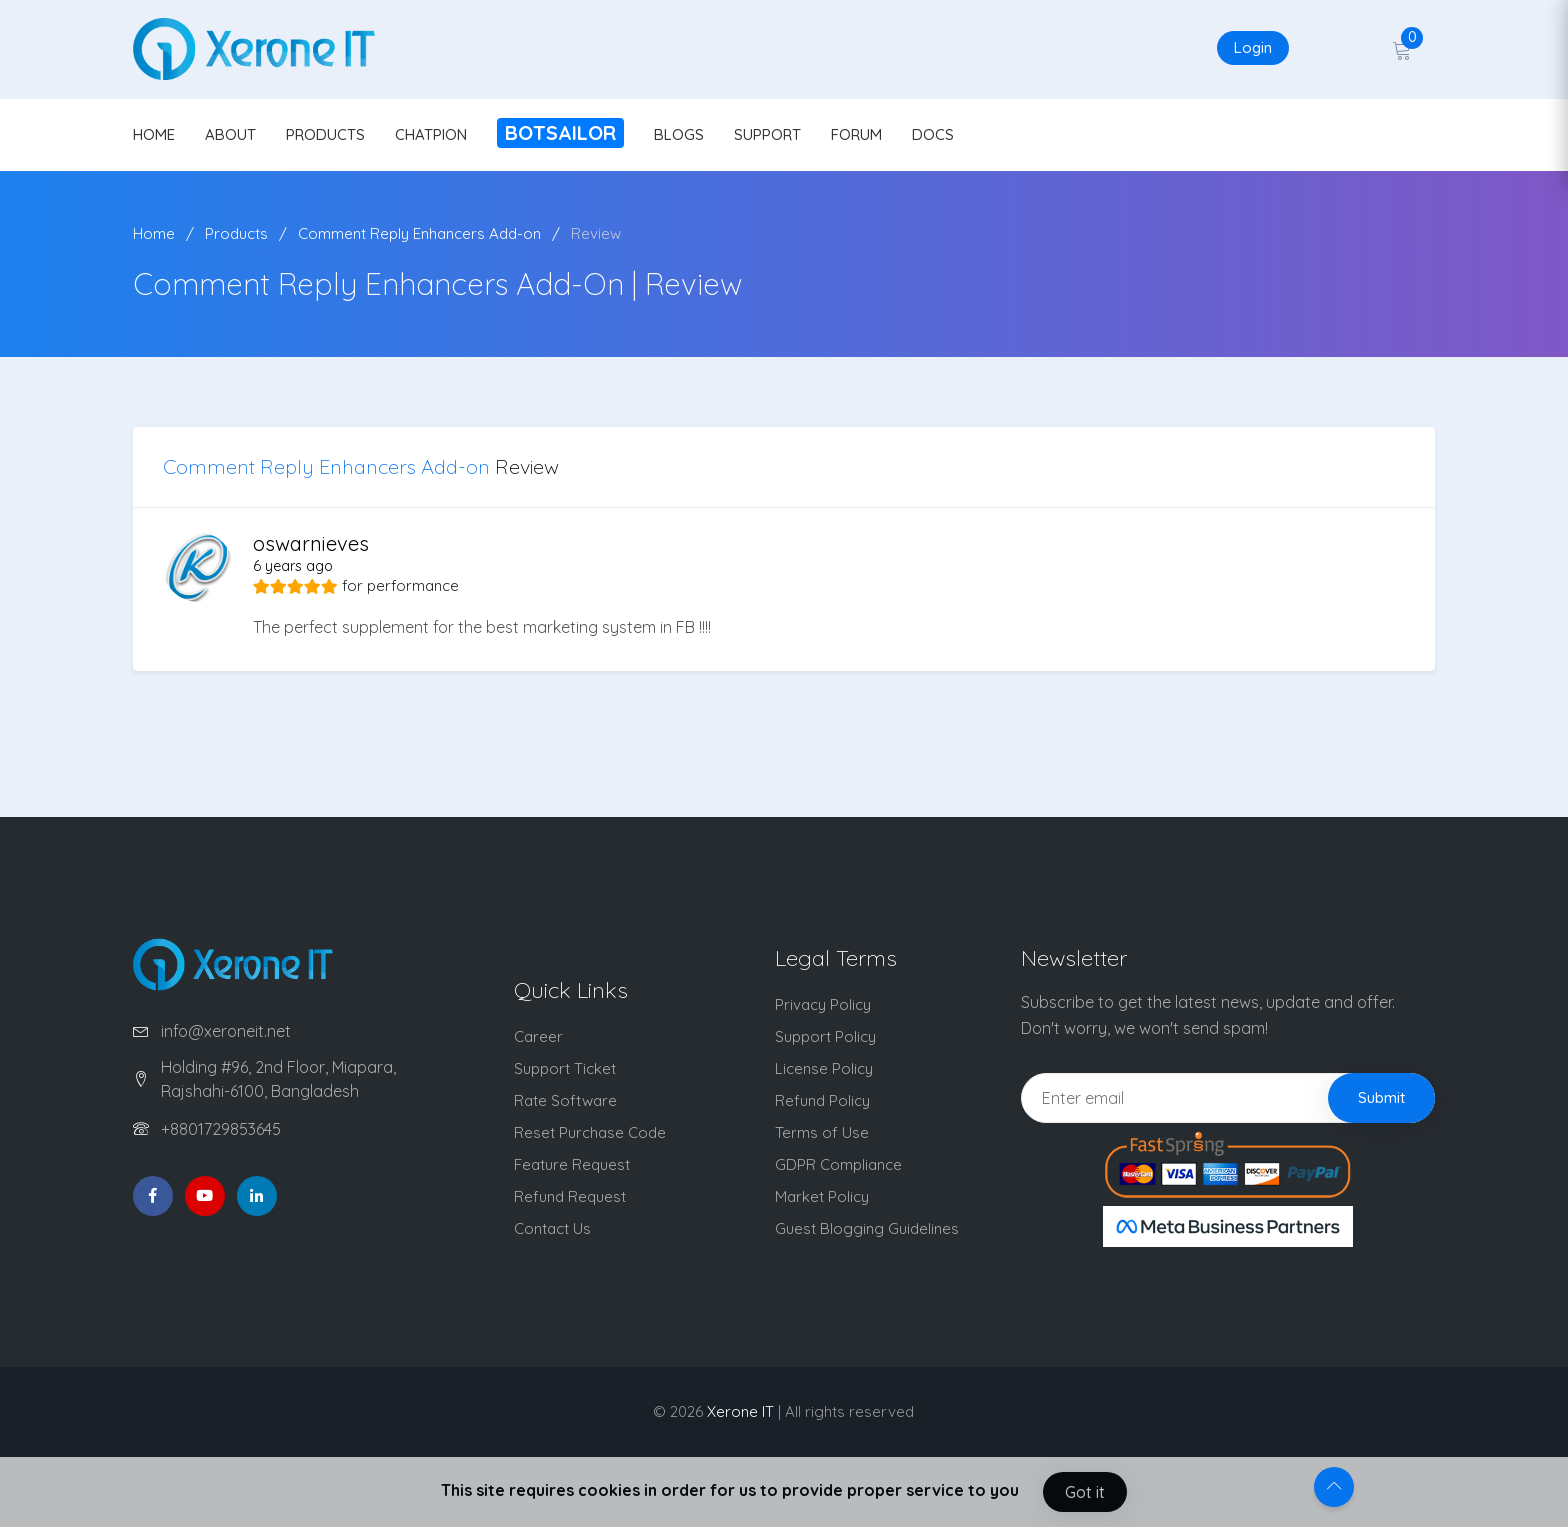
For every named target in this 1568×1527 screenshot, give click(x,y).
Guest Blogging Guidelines (867, 1228)
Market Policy (822, 1196)
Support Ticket (565, 1068)
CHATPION (431, 134)
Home (154, 233)
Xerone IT (740, 1411)
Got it (1085, 1492)
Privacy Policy (823, 1004)
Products (236, 233)
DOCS (933, 134)
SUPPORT (767, 134)
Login (1253, 47)
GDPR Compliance (838, 1164)
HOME (154, 134)
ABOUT (230, 134)
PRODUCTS (325, 134)
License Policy (824, 1068)
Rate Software (565, 1100)
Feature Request (572, 1164)
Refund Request (570, 1196)
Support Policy (825, 1036)
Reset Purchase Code (590, 1132)
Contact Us (552, 1228)
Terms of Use (822, 1132)
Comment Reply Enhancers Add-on (419, 233)
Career (538, 1036)
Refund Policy (822, 1100)
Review (596, 233)
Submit (1381, 1097)
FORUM (856, 134)
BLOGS (679, 134)
